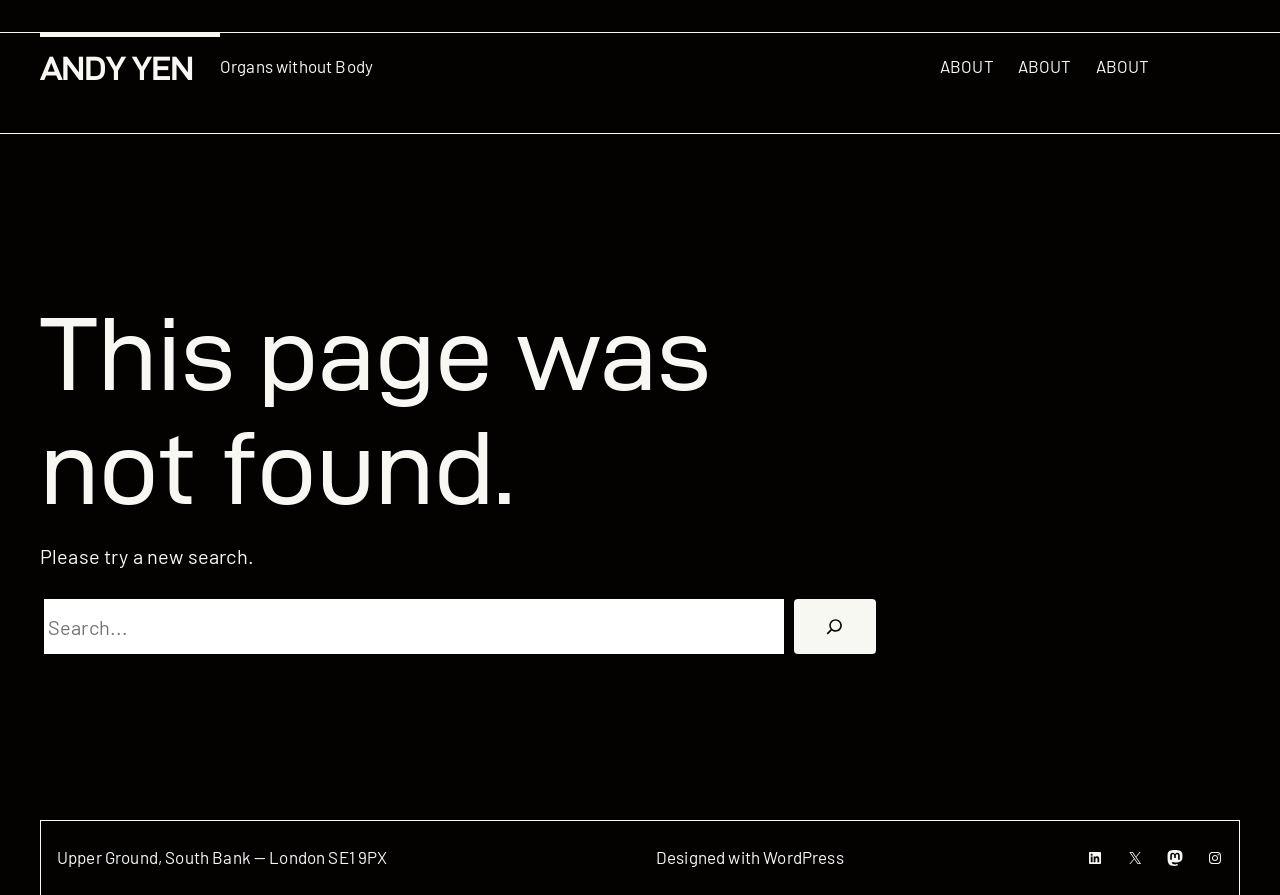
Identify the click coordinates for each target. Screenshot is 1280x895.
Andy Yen (116, 68)
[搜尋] (835, 627)
